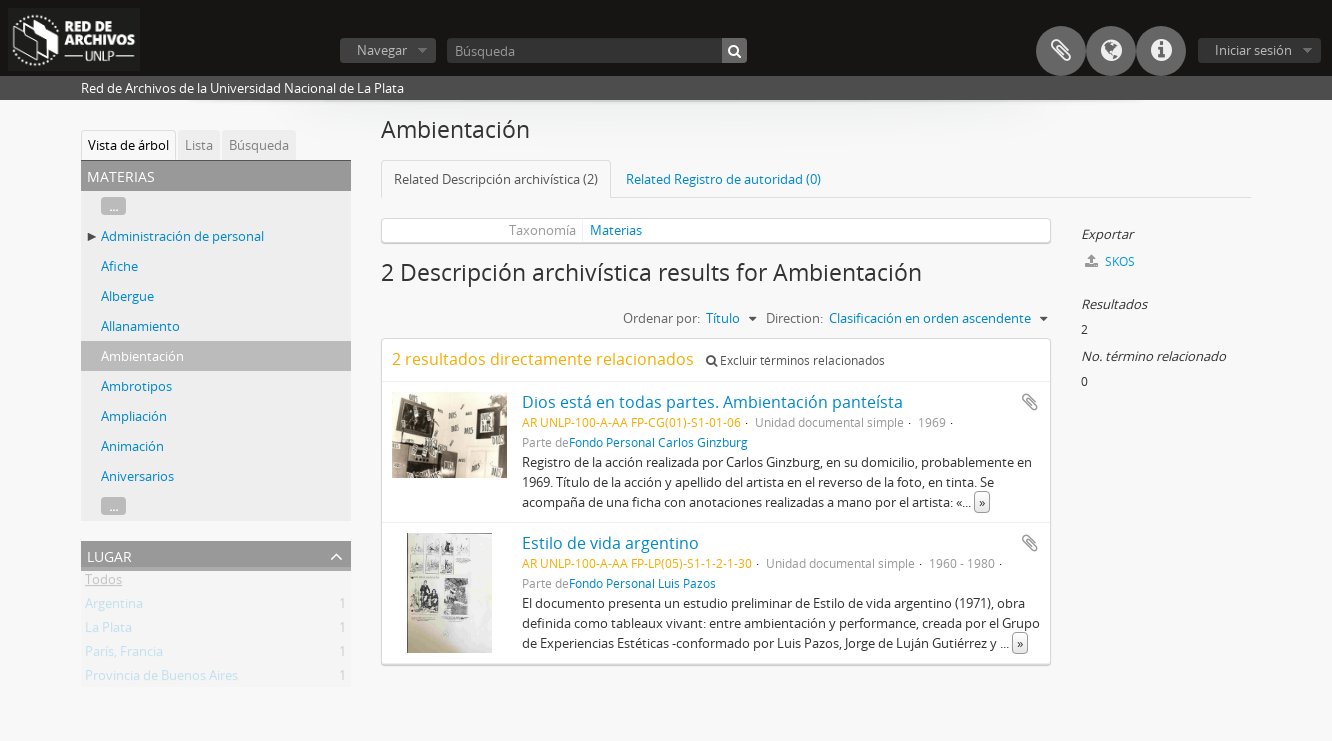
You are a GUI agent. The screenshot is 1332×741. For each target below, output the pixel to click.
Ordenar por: (661, 318)
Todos (103, 583)
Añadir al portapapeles (1030, 402)
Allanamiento (140, 326)
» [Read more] (982, 502)
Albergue (127, 296)
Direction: (794, 318)
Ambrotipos (136, 386)
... (113, 206)
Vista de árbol (128, 145)
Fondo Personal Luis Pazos (642, 583)
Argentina (114, 607)
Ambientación (142, 356)
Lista (199, 145)
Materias (616, 230)
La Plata (108, 631)
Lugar (109, 554)
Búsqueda (259, 145)
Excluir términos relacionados (795, 360)
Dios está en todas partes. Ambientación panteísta (712, 402)
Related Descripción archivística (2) (496, 179)
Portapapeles (1061, 51)
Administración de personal (182, 236)
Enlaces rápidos (1161, 51)
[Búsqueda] (597, 50)
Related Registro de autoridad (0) (723, 179)
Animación (132, 446)
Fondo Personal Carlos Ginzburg (658, 442)
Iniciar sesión (1253, 50)
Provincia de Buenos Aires (161, 679)
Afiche (119, 266)
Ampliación (134, 416)
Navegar (382, 50)
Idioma (1111, 51)
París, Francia (124, 655)
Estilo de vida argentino (610, 543)
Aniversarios (137, 476)
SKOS (1110, 261)
